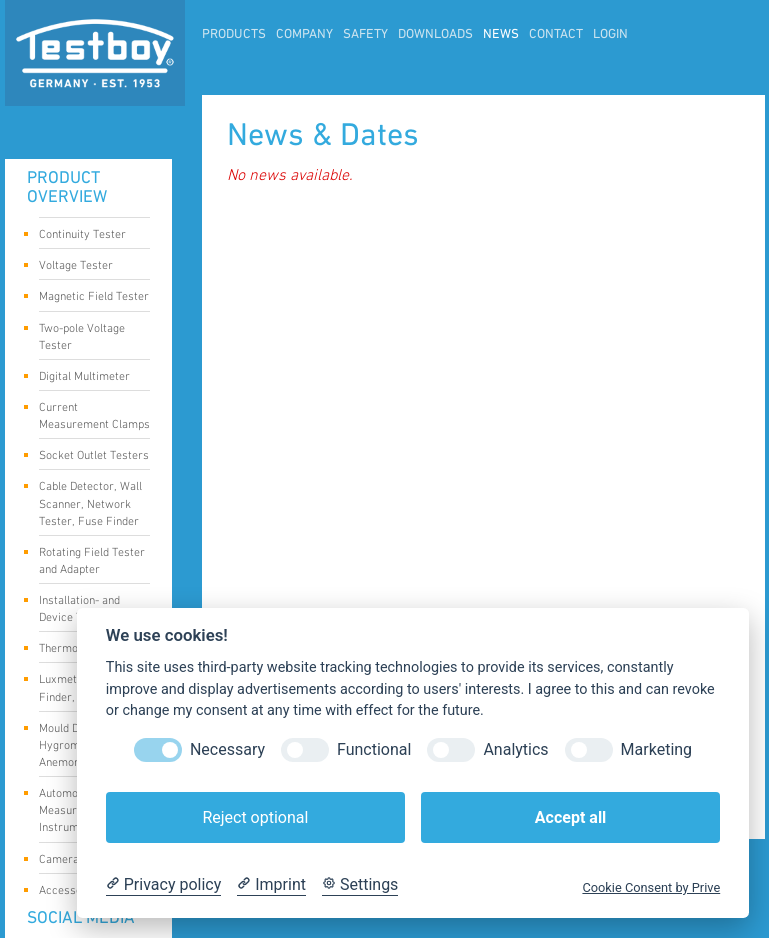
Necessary (227, 749)
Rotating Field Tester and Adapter (92, 561)
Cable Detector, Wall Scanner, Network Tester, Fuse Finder (90, 503)
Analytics (515, 749)
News (501, 35)
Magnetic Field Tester (94, 298)
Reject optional (255, 817)
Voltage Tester (87, 267)
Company (304, 35)
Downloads (435, 35)
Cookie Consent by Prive (651, 887)
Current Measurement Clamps (94, 416)
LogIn (610, 35)
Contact (556, 35)
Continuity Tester (87, 236)
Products (234, 35)
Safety (365, 35)
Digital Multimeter (87, 378)
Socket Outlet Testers (94, 457)
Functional (374, 749)
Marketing (656, 749)
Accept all (570, 817)
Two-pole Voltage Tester (87, 337)
